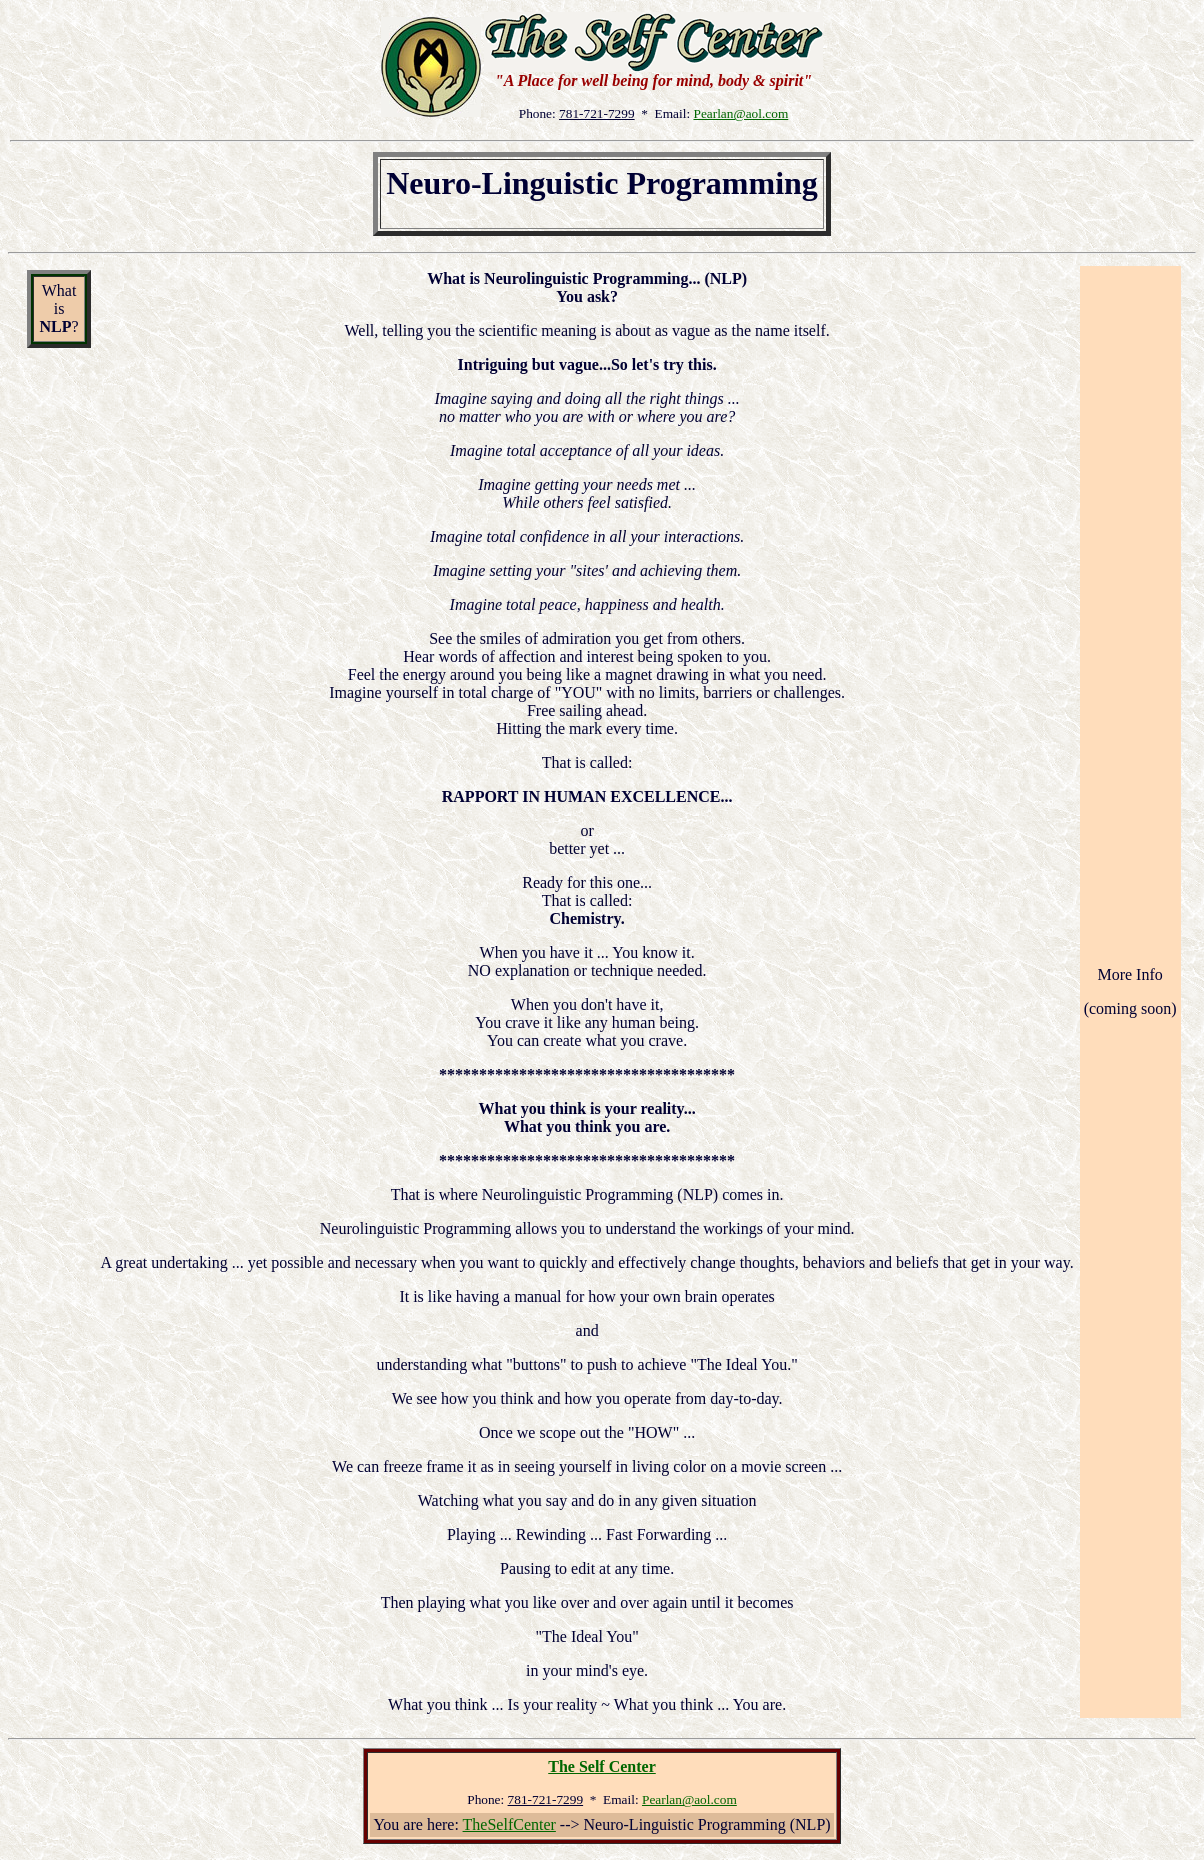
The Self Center (602, 1766)
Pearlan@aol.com (740, 113)
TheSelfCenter (509, 1824)
